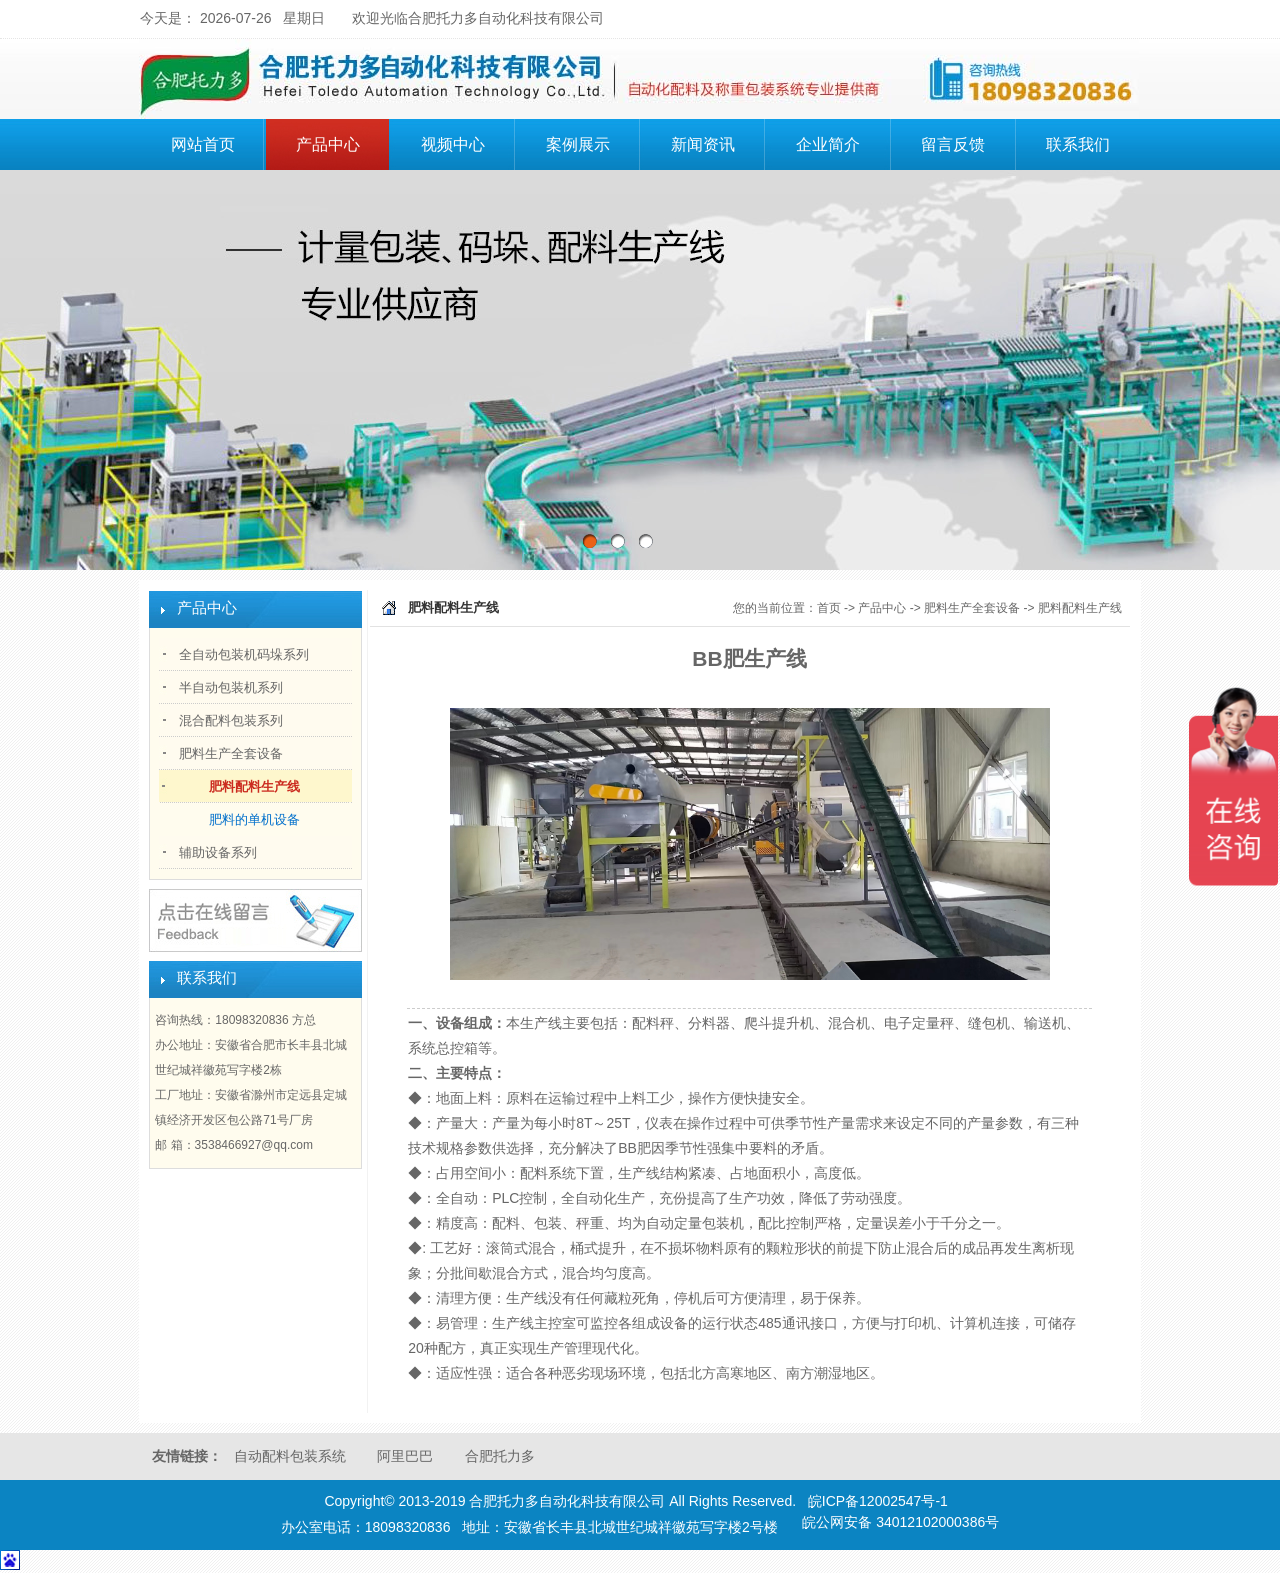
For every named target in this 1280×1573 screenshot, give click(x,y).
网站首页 (203, 144)
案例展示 (578, 144)
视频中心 (453, 144)
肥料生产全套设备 (231, 753)
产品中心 (340, 142)
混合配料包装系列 (231, 720)
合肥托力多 (500, 1456)
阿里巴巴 (405, 1456)
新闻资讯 (703, 144)
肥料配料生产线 (254, 786)
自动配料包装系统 (290, 1456)
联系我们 (1078, 144)
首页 (829, 608)
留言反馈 (953, 144)
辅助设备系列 (218, 852)
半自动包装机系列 (231, 687)
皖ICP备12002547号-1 (878, 1501)
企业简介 (840, 142)
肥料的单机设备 (254, 819)
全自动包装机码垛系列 (244, 654)
